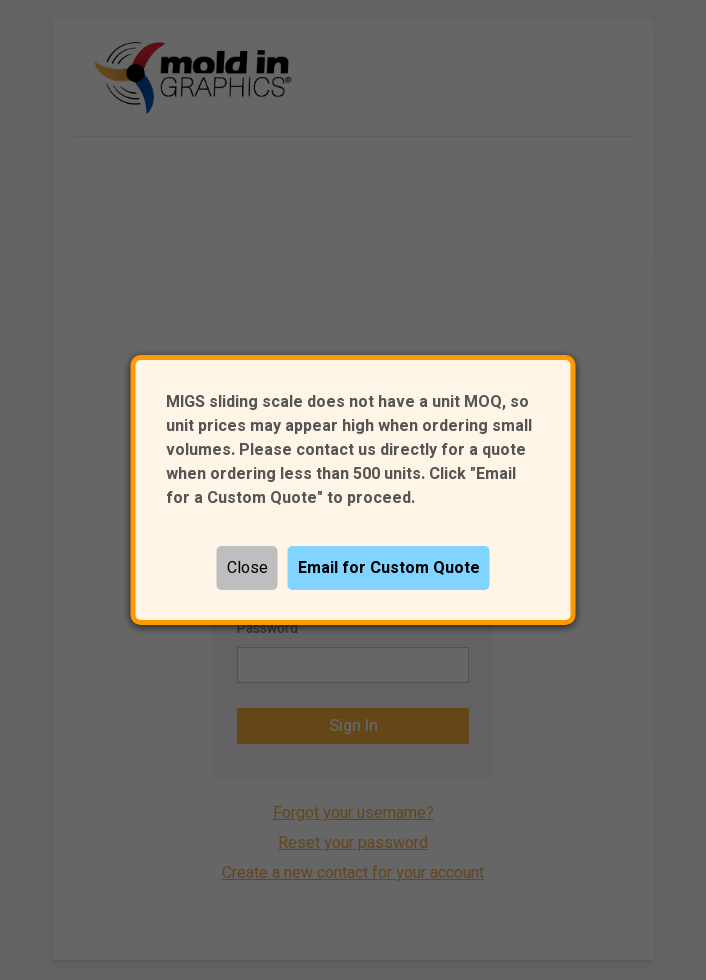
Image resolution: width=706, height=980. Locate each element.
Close (247, 568)
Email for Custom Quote (389, 568)
